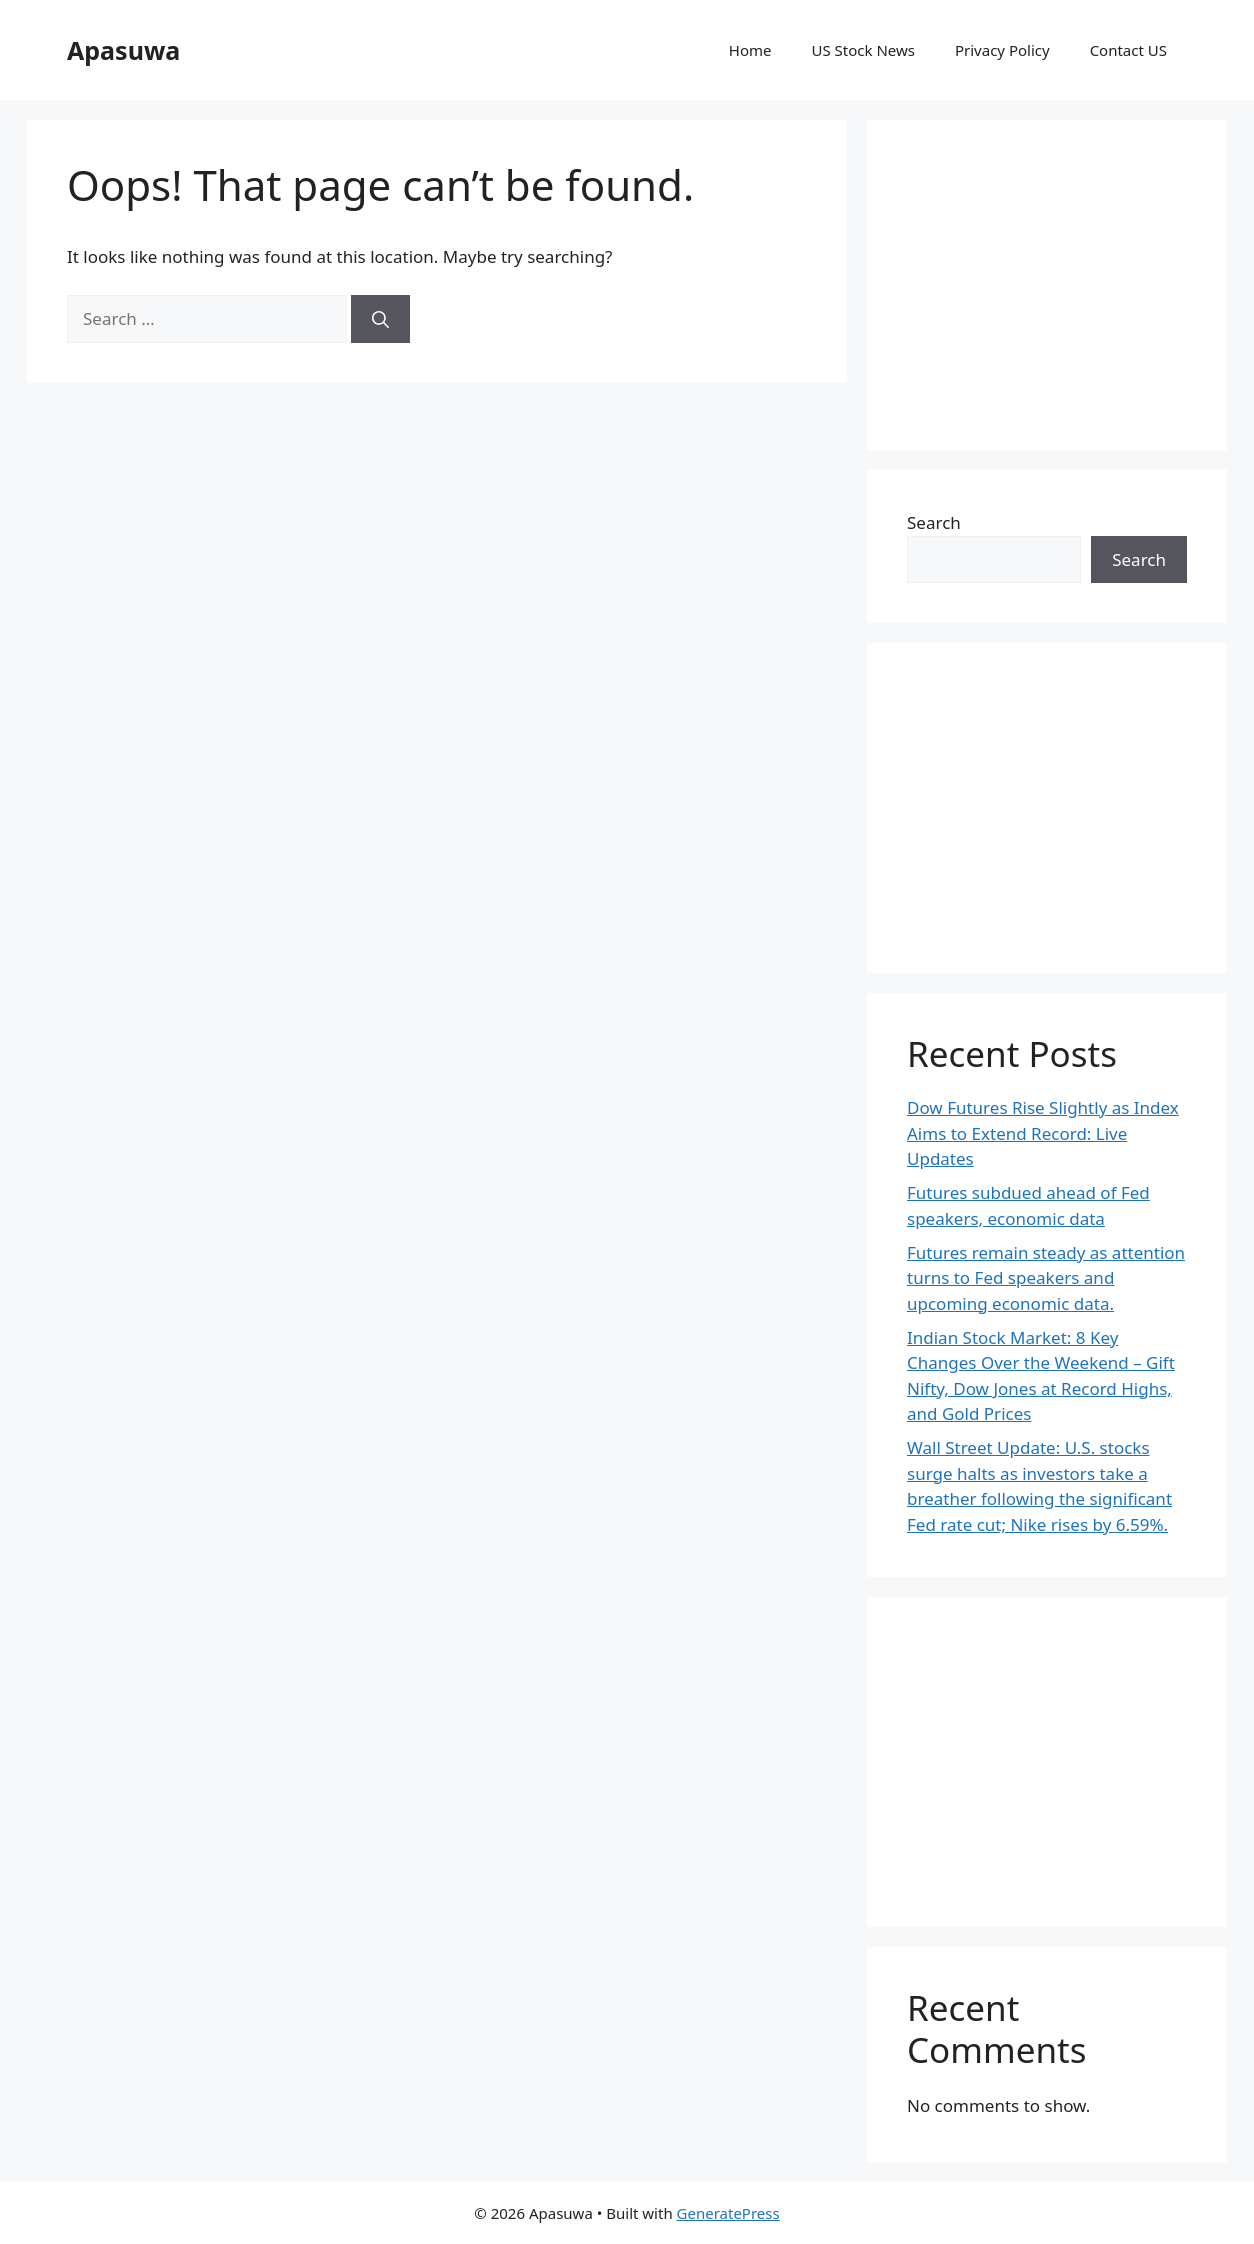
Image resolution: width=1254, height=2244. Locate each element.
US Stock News (862, 50)
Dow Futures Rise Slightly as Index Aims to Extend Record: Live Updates (1043, 1133)
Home (750, 50)
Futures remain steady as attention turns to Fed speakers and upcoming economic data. (1046, 1278)
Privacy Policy (1002, 50)
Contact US (1128, 50)
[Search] (380, 319)
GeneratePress (728, 2213)
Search (934, 522)
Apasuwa (123, 50)
